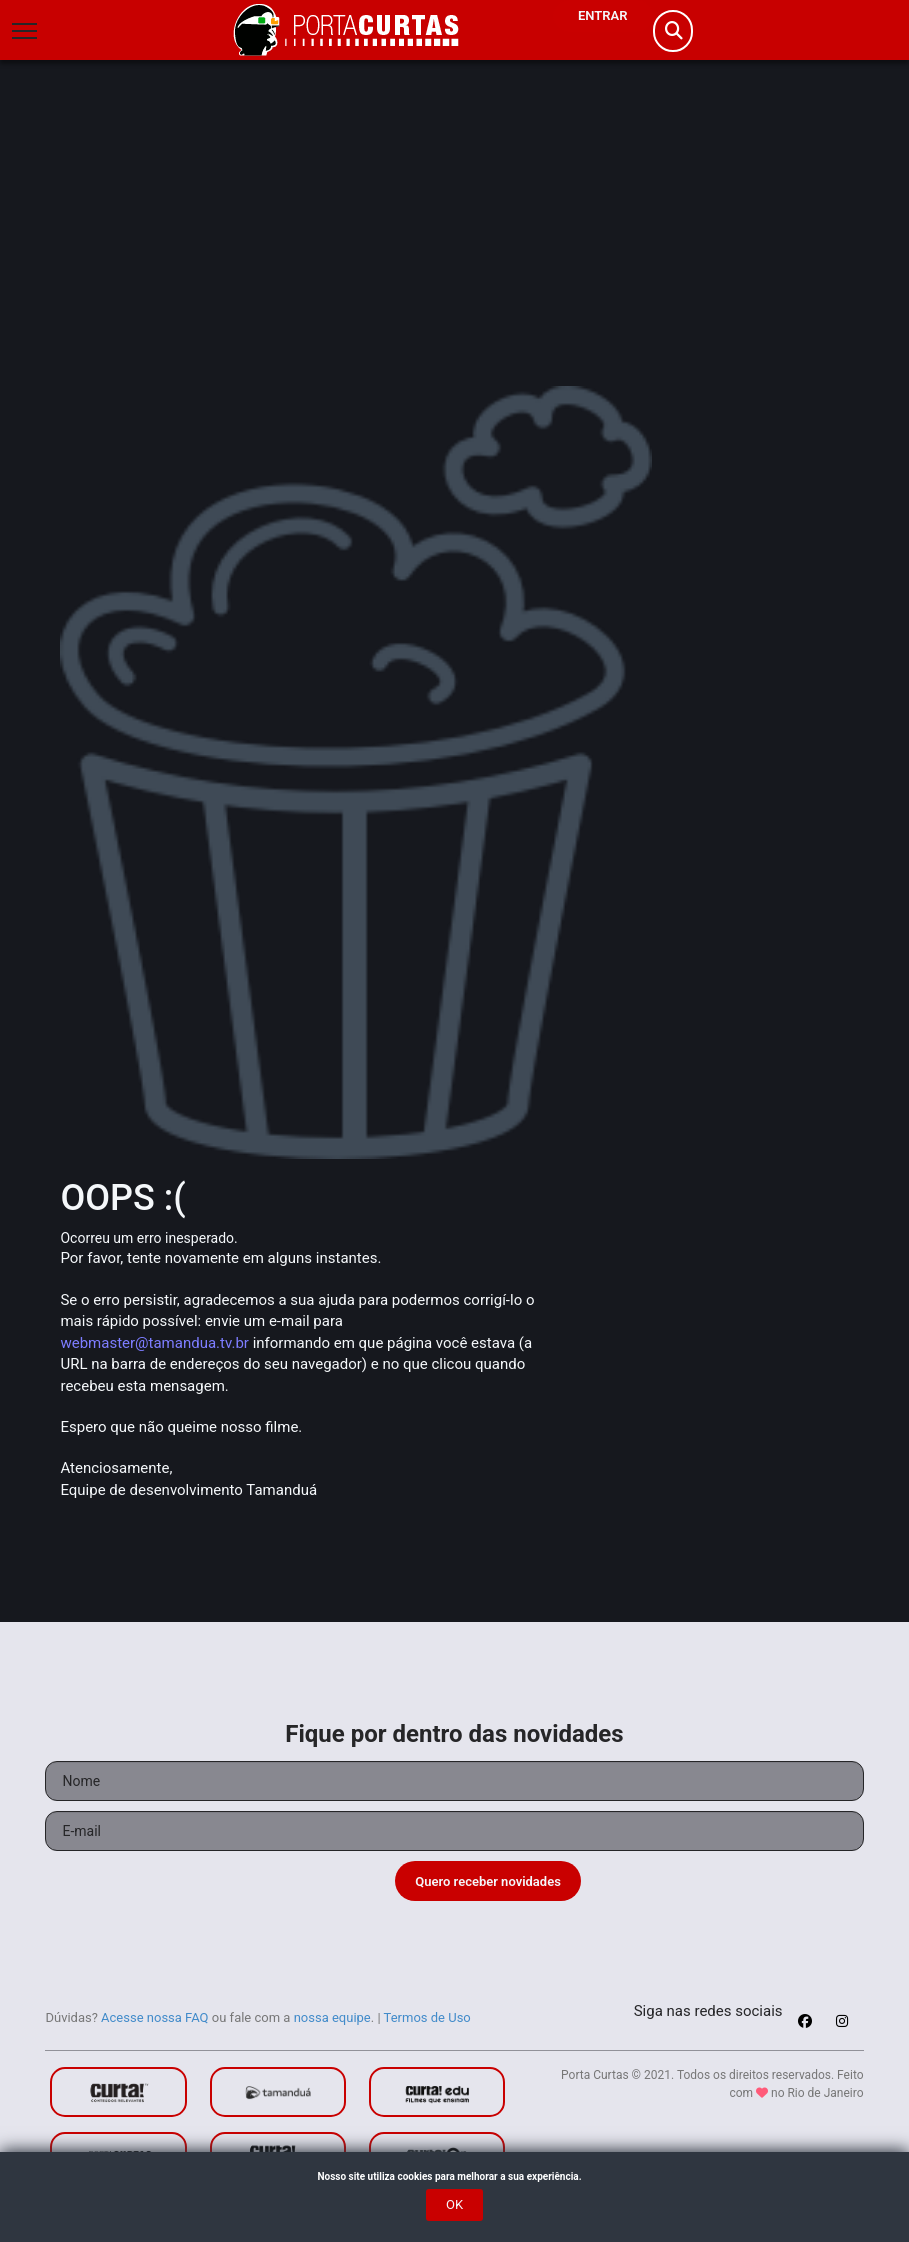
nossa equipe (332, 2017)
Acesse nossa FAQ (155, 2017)
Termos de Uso (427, 2017)
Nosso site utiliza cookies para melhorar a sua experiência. (454, 2176)
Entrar (603, 15)
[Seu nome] (454, 1781)
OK (454, 2204)
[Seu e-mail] (454, 1831)
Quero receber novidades (488, 1881)
